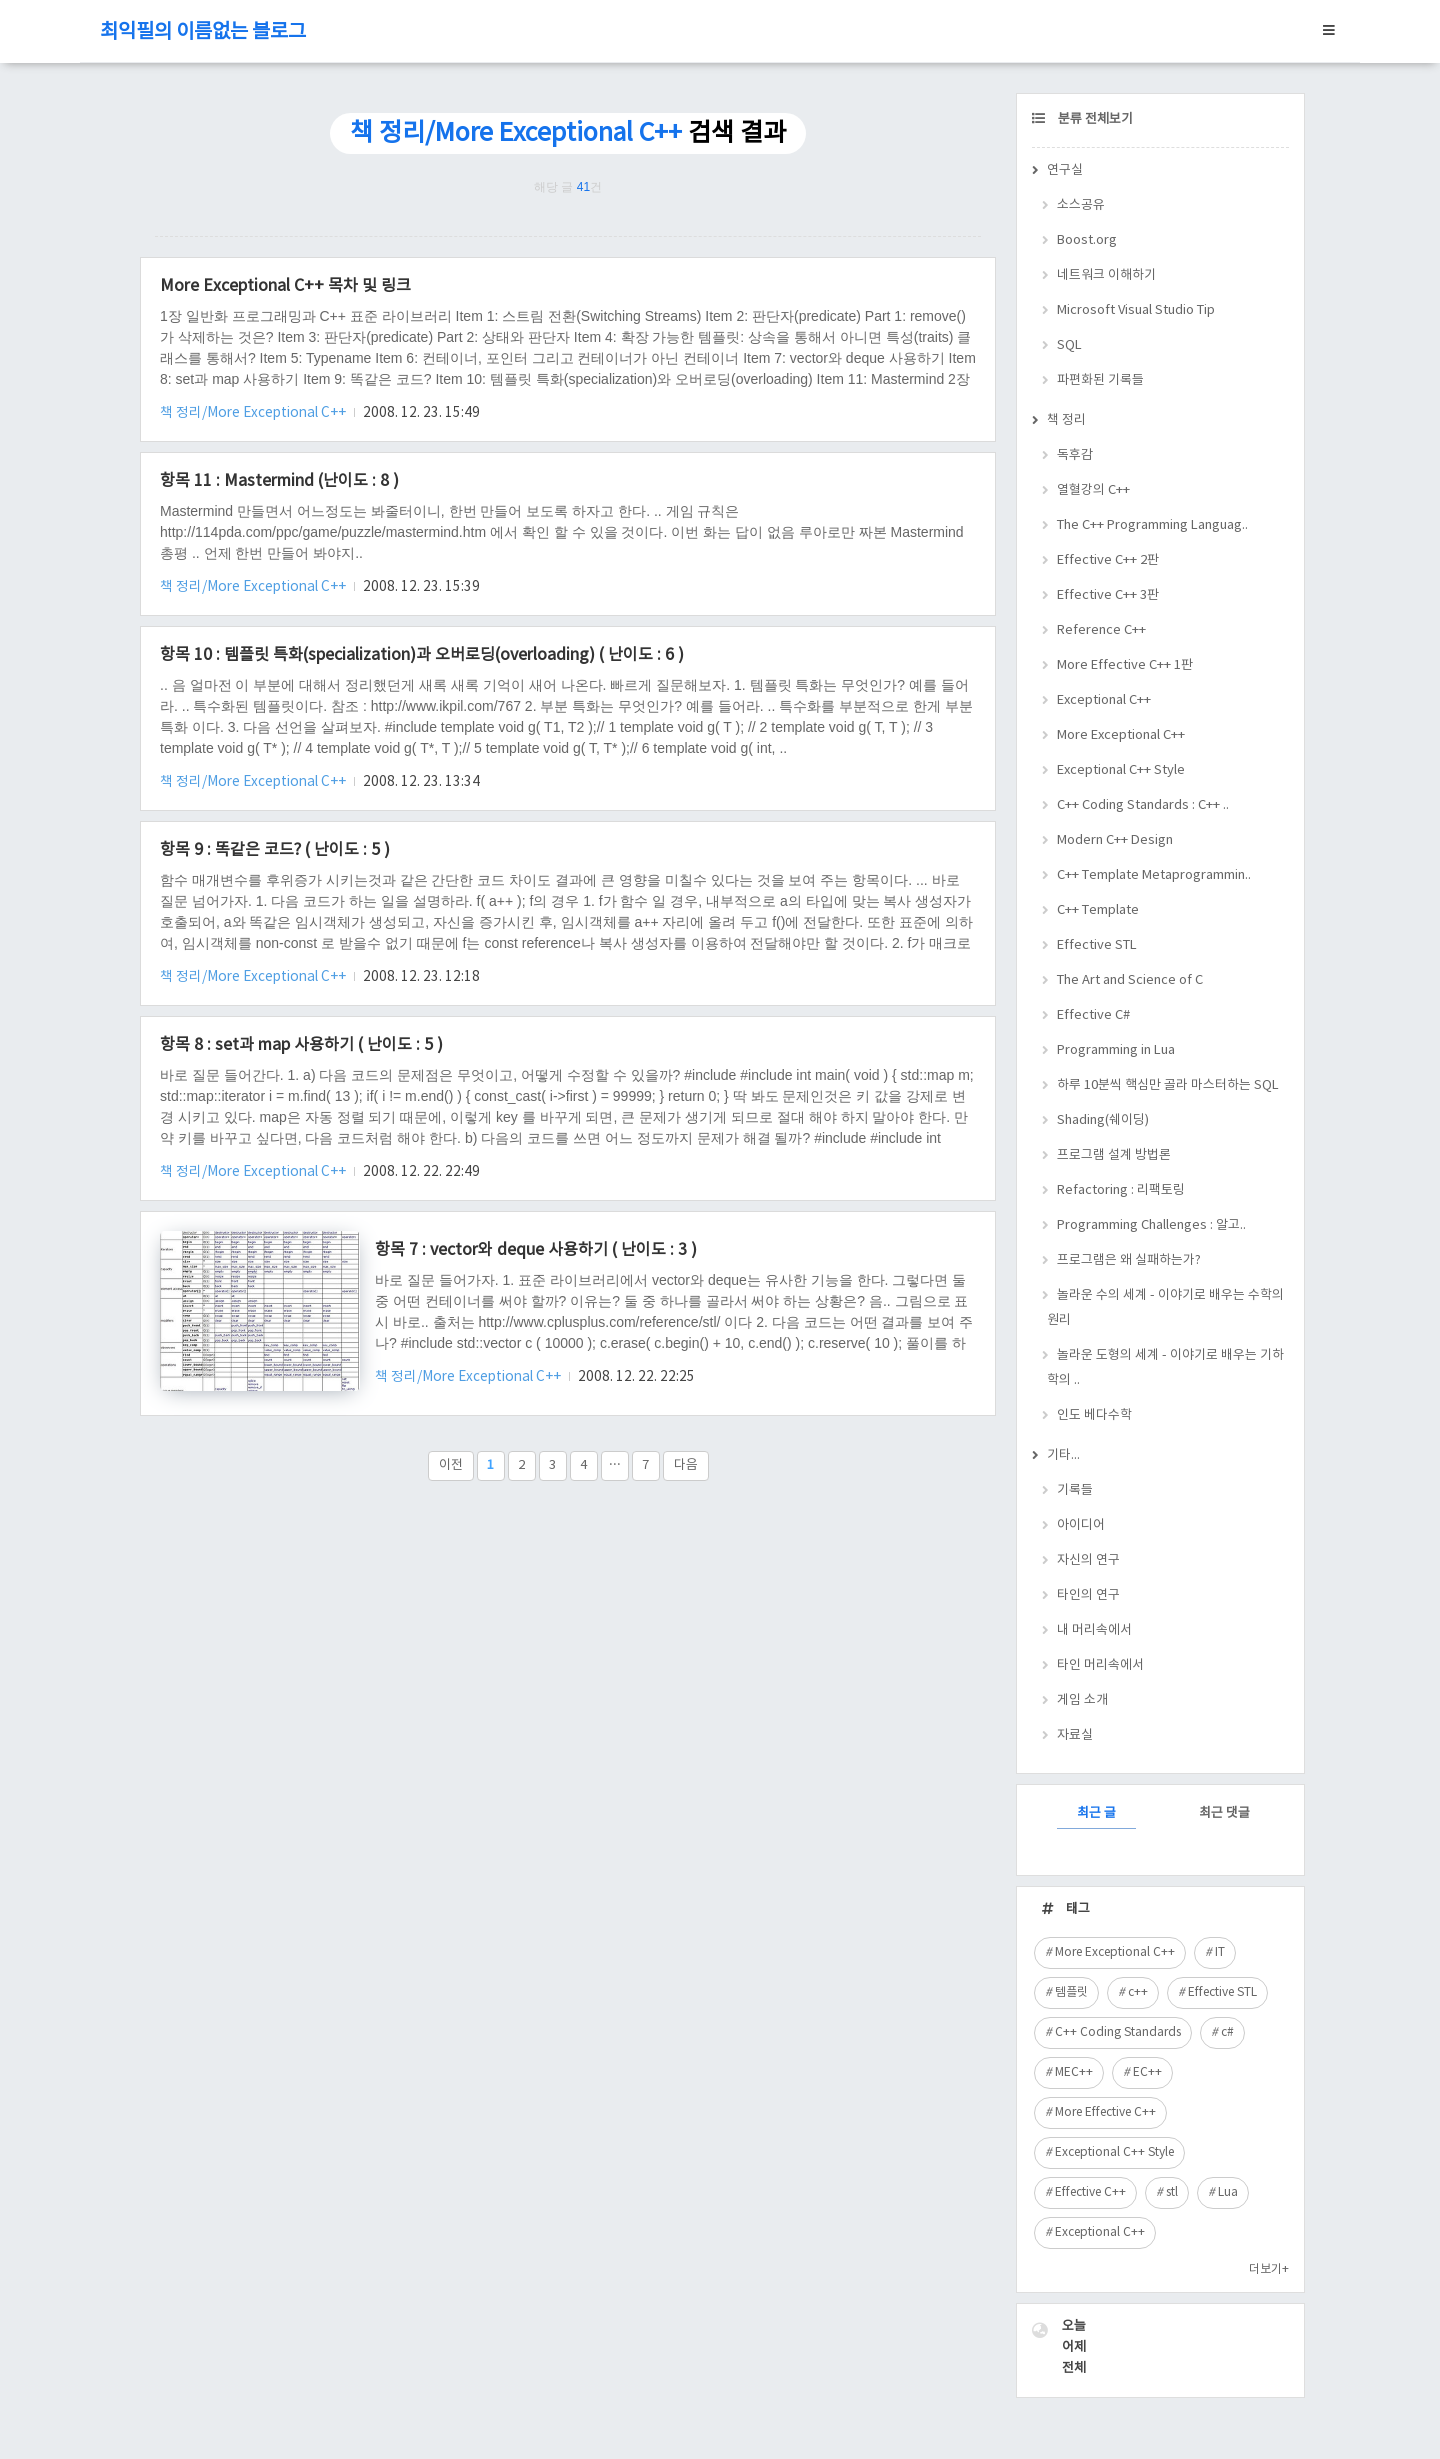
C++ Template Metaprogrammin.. (1154, 875)
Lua (1228, 2192)
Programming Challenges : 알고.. (1151, 1225)
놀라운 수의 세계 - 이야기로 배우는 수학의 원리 (1165, 1308)
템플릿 (1071, 1992)
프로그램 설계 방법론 (1114, 1155)
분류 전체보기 (1094, 119)
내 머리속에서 (1094, 1630)
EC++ (1147, 2072)
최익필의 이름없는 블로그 (203, 32)
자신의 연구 (1088, 1560)
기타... (1063, 1455)
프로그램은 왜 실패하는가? (1129, 1260)
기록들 (1075, 1490)
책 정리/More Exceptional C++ (254, 413)
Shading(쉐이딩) (1103, 1120)
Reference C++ (1101, 630)
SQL (1069, 345)
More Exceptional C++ (1121, 735)
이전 (451, 1465)
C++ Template (1098, 910)
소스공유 (1081, 205)
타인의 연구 (1088, 1595)
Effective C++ (1090, 2192)
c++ (1138, 1992)
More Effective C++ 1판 (1125, 665)
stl (1172, 2192)
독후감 (1075, 455)
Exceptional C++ (1104, 700)
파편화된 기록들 (1100, 380)
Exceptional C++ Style (1121, 770)
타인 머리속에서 (1100, 1665)
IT (1220, 1952)
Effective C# (1093, 1015)
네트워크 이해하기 (1106, 275)
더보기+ (1269, 2269)
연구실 (1065, 170)
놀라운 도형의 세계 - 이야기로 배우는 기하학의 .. (1165, 1368)
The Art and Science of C (1130, 980)
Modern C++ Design (1115, 840)
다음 (686, 1465)
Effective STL (1097, 945)
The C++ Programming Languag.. (1152, 525)
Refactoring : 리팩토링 (1121, 1190)
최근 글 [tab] (1096, 1813)
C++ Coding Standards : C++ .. (1143, 805)
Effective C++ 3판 (1108, 595)
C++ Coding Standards (1118, 2032)
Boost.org (1087, 240)
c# (1227, 2032)
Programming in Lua (1116, 1050)
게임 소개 (1082, 1700)
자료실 (1075, 1735)
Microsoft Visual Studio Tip (1136, 310)
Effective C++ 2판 (1108, 560)
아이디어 (1081, 1525)
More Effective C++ (1105, 2112)
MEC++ (1074, 2072)
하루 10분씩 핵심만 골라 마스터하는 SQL (1168, 1085)
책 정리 (1066, 420)
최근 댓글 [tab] (1224, 1813)
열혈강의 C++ (1093, 490)
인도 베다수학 (1094, 1415)
